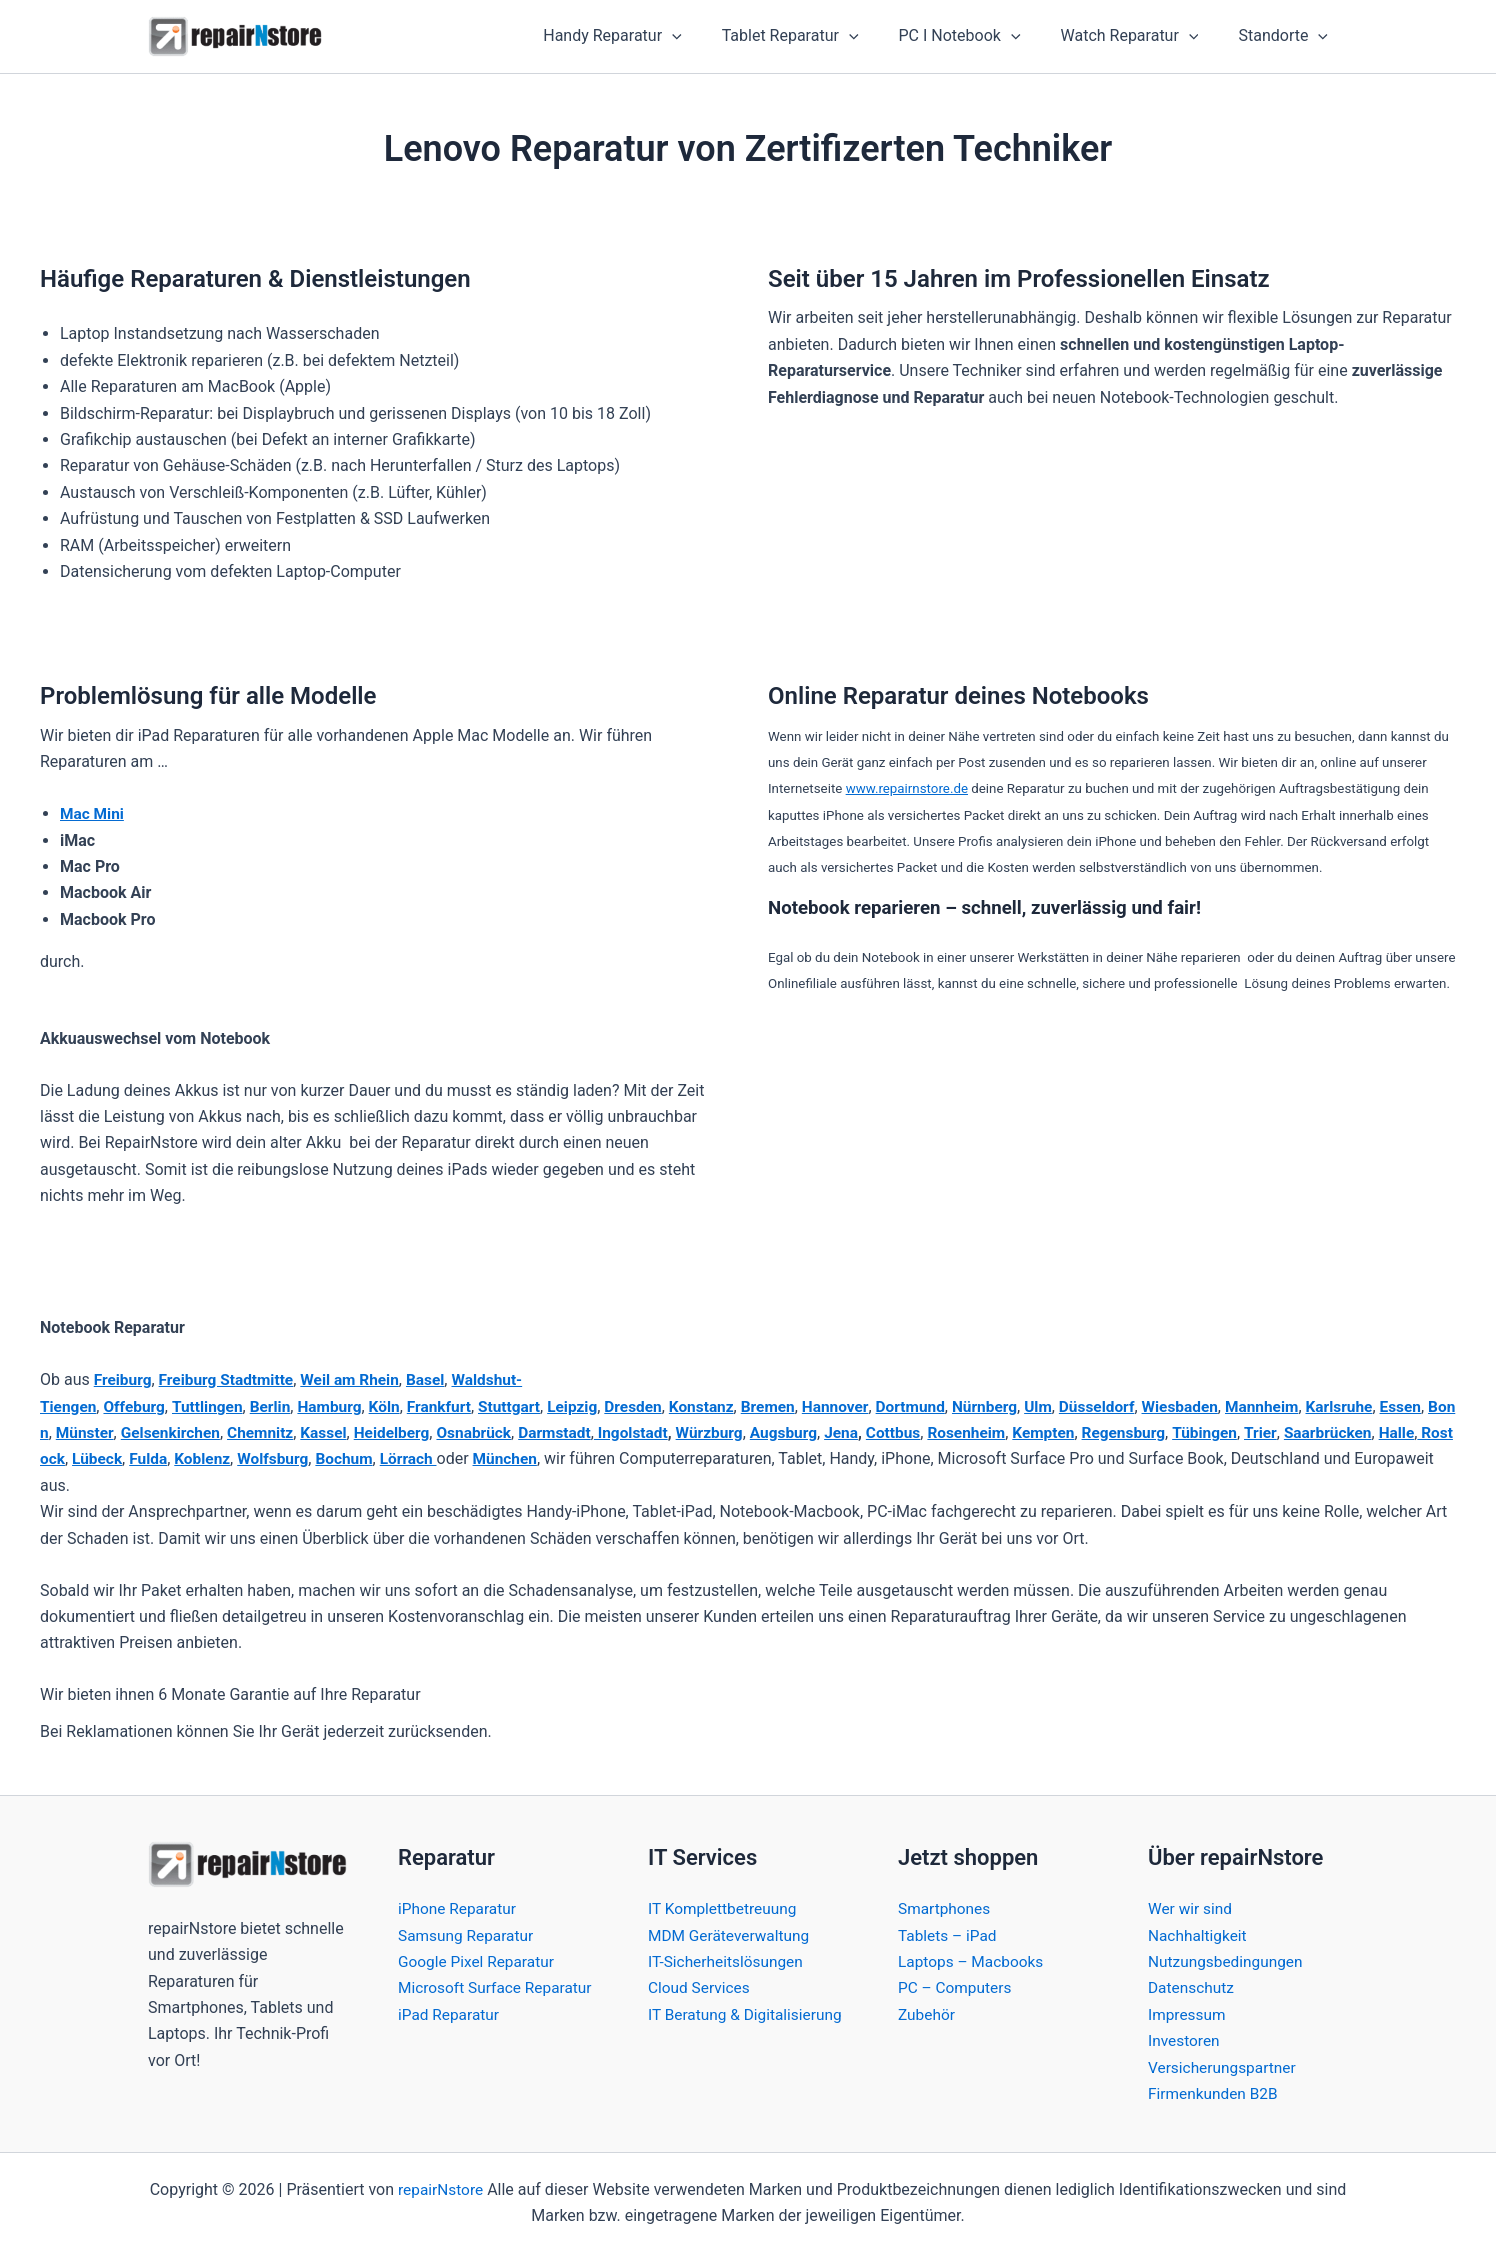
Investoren (1185, 2040)
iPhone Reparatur (459, 1908)
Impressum (1188, 2014)
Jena (921, 1432)
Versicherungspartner (1224, 2067)
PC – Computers (957, 1987)
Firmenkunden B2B (1215, 2093)
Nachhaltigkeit (1199, 1935)
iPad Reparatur (450, 2040)
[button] (708, 37)
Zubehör (927, 2014)
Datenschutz (1192, 1987)
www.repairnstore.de (907, 788)
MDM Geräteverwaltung (731, 1935)
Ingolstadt (704, 1432)
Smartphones (946, 1908)
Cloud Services (701, 1987)
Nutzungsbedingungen (1228, 1961)
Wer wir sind (1191, 1908)
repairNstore (440, 2189)
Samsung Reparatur (468, 1935)
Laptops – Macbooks (973, 1961)
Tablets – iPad (949, 1935)
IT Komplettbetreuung (725, 1908)
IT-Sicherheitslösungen (728, 1961)
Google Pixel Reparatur (479, 1961)
